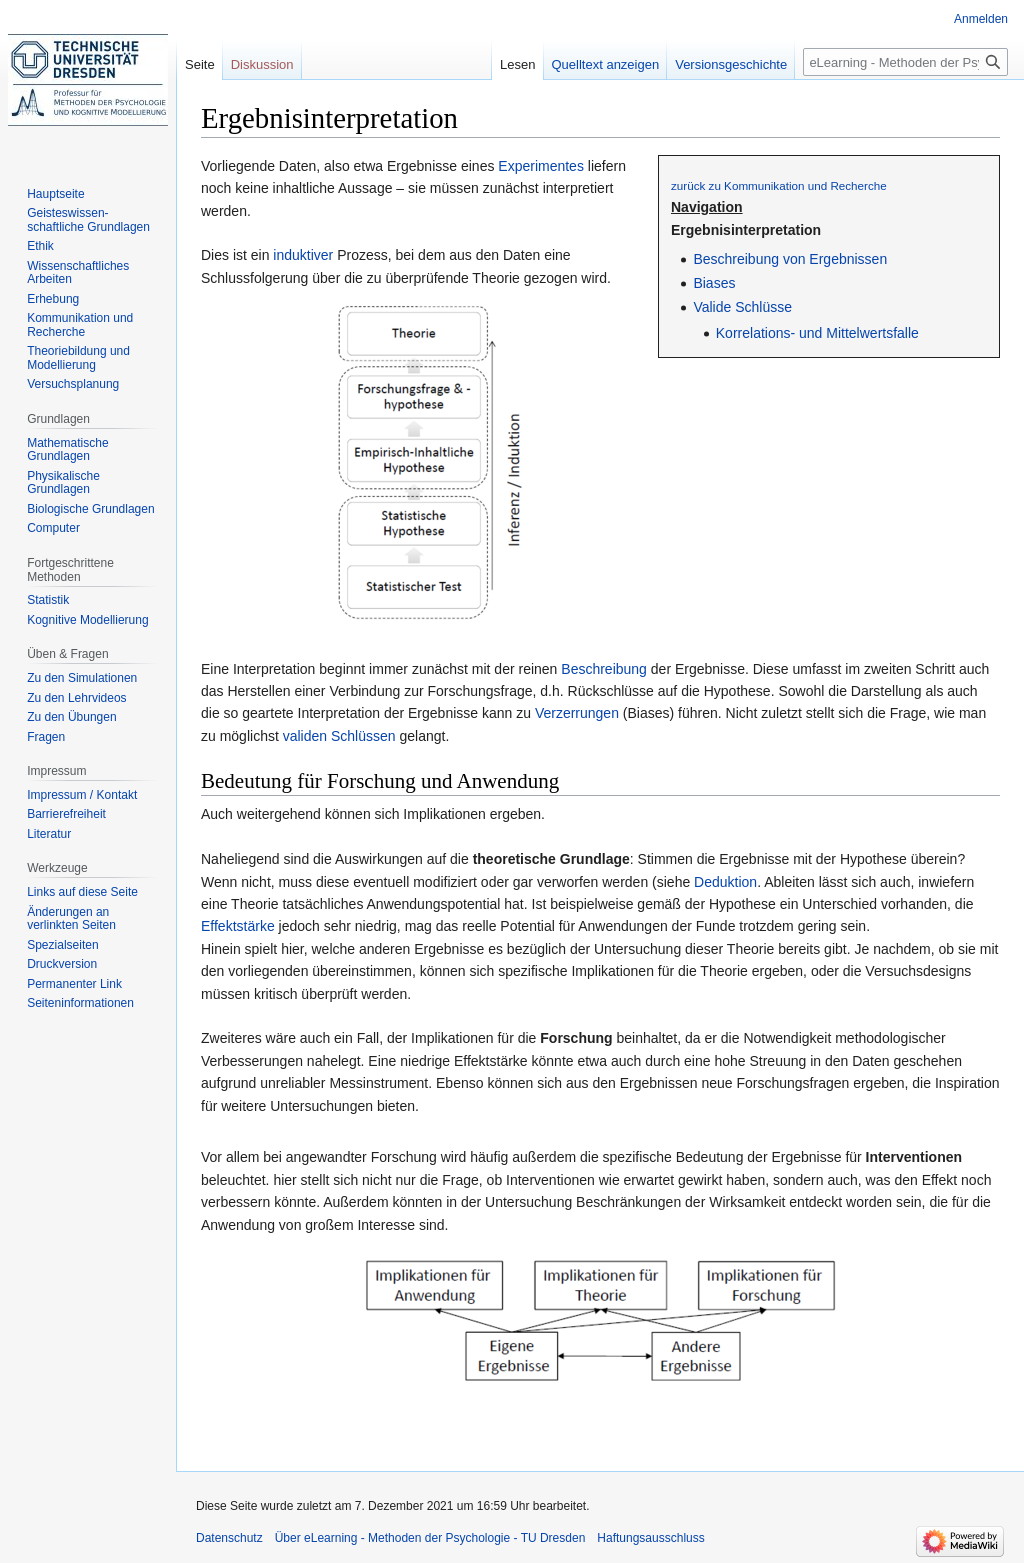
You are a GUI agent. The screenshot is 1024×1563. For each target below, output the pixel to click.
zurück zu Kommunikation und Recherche (779, 185)
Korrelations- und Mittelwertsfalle (817, 333)
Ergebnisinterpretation (746, 230)
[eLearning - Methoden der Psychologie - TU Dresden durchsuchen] (905, 62)
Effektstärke (238, 926)
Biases (714, 283)
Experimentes (541, 166)
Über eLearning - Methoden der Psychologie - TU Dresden (430, 1538)
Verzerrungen (577, 713)
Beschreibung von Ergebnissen (790, 259)
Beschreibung (604, 669)
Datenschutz (229, 1538)
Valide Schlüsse (742, 307)
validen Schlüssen (339, 736)
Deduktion (725, 882)
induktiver (303, 255)
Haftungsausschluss (650, 1538)
